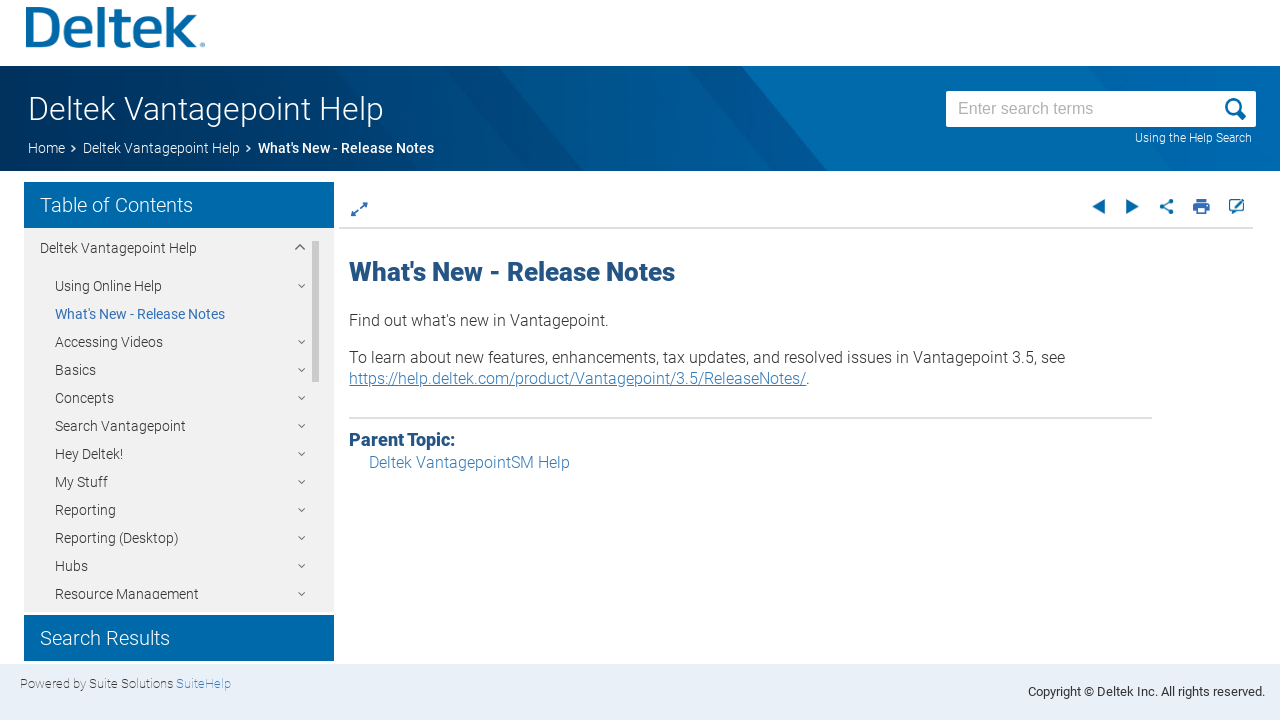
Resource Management (127, 594)
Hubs (71, 566)
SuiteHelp (203, 683)
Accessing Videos (109, 342)
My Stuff (81, 482)
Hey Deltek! (89, 454)
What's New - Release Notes (140, 314)
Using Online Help (108, 286)
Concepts (84, 398)
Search (120, 426)
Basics (75, 370)
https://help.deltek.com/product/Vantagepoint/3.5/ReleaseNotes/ (598, 378)
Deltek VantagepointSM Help (490, 462)
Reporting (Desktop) (117, 538)
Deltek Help (118, 248)
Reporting (85, 510)
